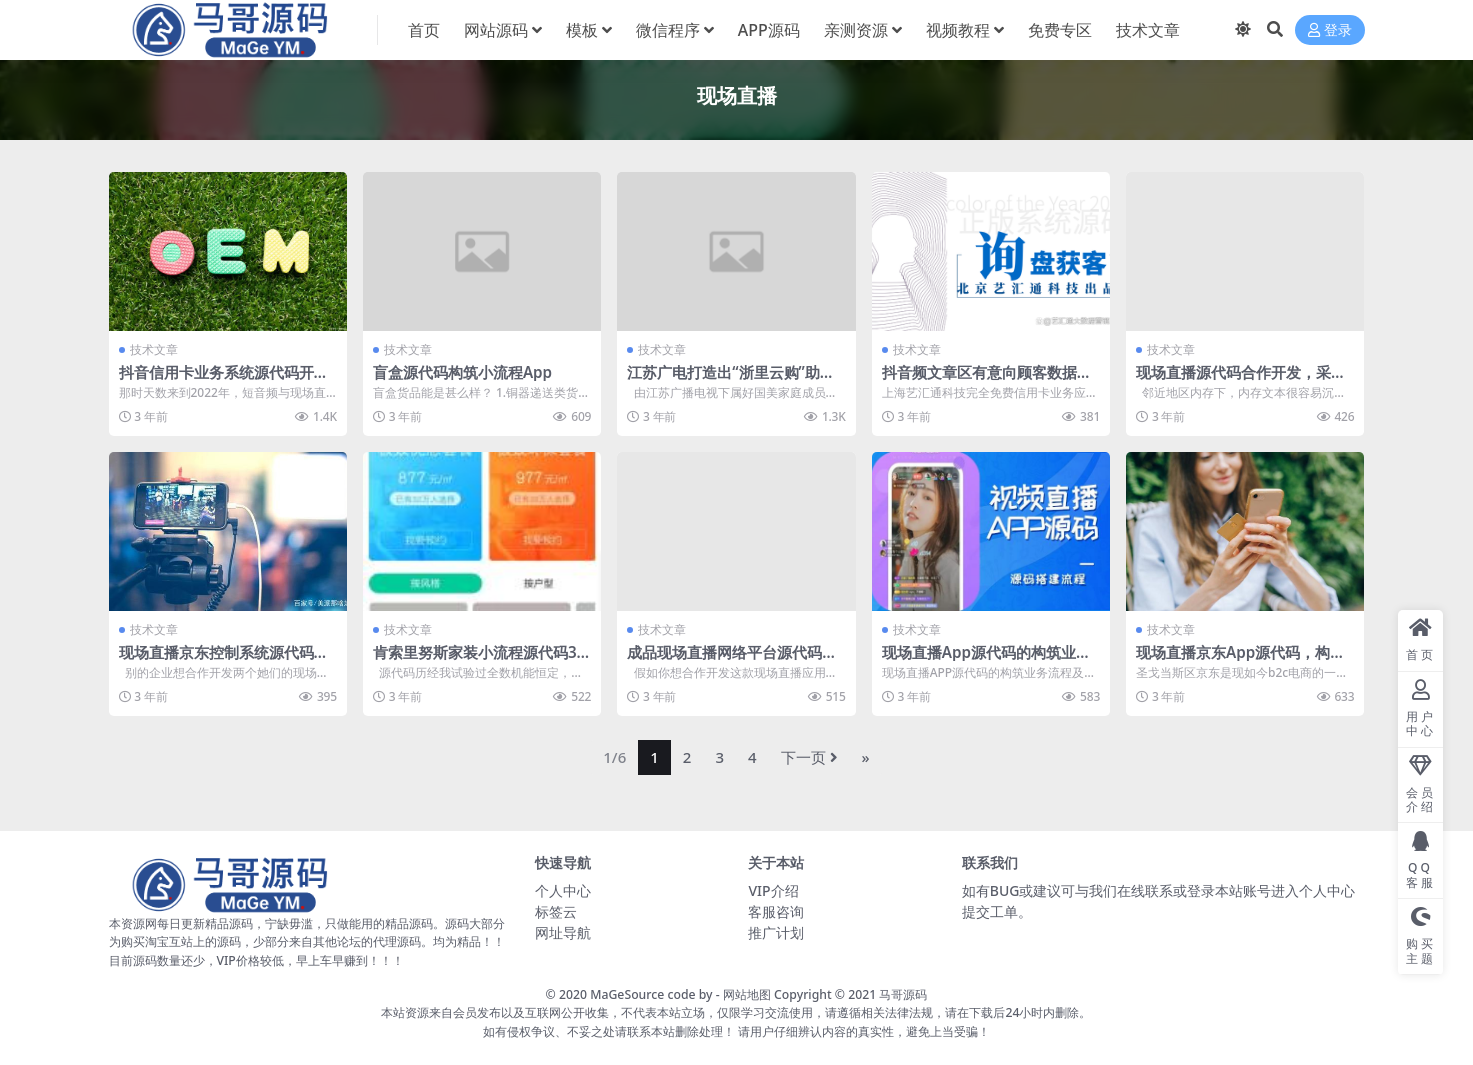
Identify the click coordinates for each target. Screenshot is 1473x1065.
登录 (1330, 30)
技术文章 (154, 349)
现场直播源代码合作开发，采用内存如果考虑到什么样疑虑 (1241, 381)
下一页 (809, 757)
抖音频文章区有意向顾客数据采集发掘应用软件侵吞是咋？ (987, 381)
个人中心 (563, 890)
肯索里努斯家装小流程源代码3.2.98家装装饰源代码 (477, 661)
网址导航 (563, 932)
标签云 (556, 911)
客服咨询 (776, 911)
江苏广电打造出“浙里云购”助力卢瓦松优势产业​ (731, 381)
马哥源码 (903, 994)
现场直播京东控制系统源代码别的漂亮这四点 (224, 661)
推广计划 (776, 932)
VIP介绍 (773, 890)
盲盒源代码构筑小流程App (462, 372)
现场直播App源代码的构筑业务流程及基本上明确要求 (986, 661)
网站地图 (747, 994)
